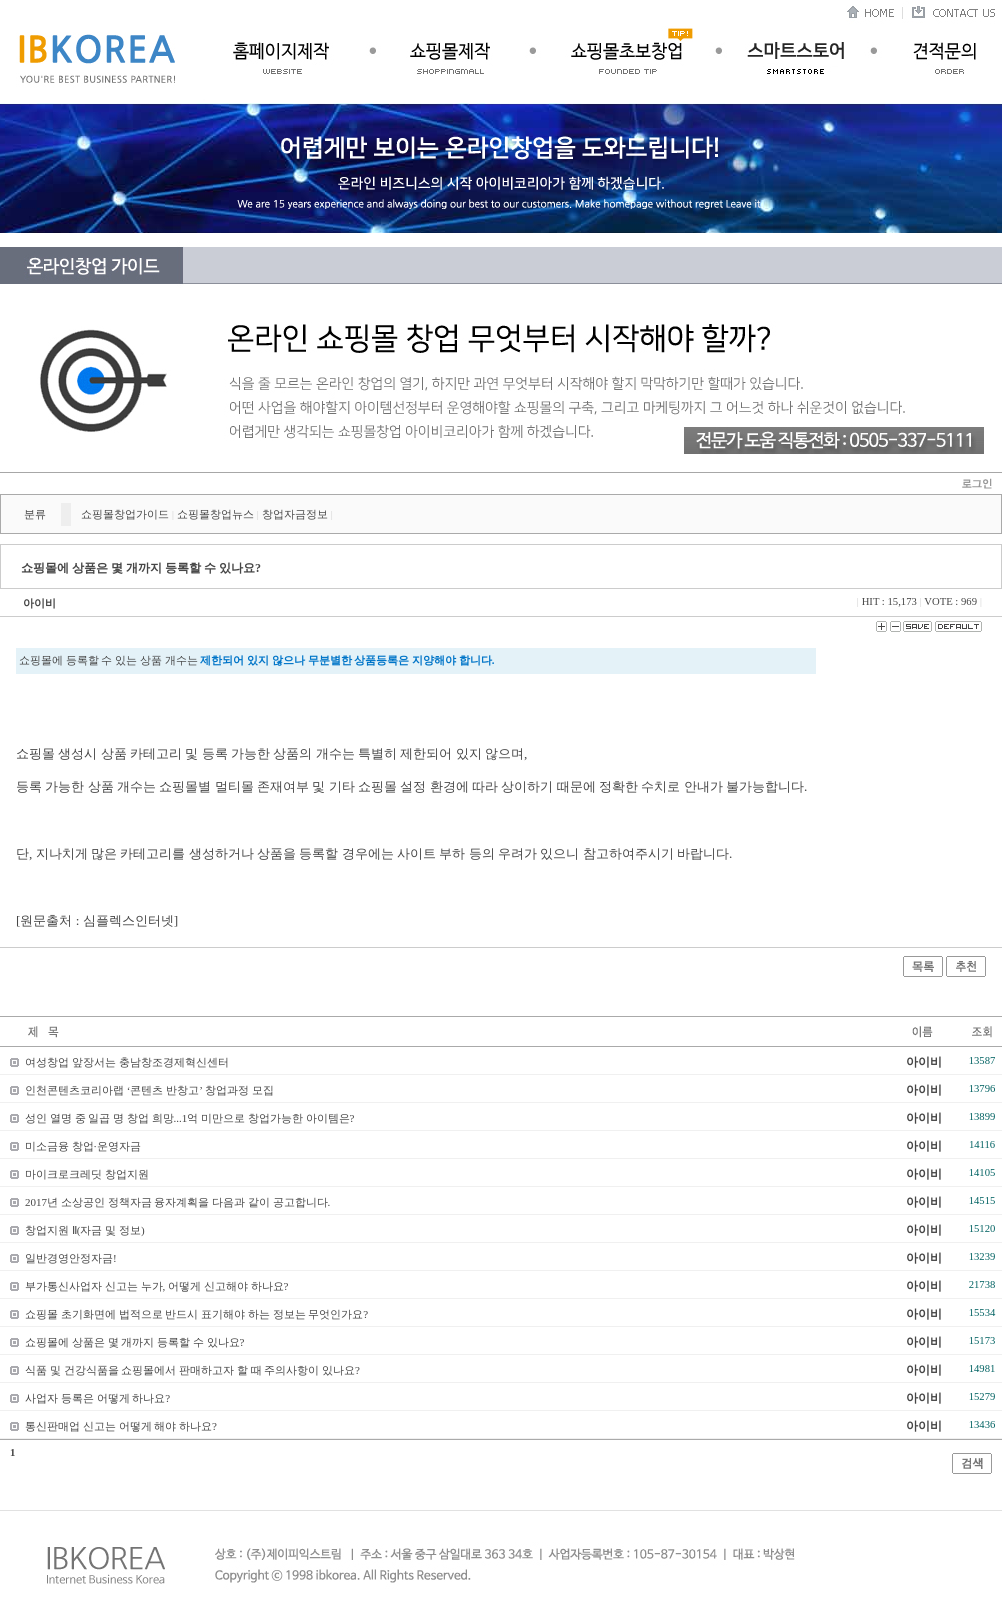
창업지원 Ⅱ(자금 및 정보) (85, 1230)
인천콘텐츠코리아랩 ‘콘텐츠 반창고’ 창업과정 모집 (149, 1090)
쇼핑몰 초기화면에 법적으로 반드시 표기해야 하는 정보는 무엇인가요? (196, 1314)
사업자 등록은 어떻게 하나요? (97, 1398)
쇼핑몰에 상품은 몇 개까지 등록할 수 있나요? (134, 1342)
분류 (35, 514)
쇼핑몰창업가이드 (125, 514)
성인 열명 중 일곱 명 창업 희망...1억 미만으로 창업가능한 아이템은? (189, 1118)
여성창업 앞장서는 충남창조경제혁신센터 (127, 1062)
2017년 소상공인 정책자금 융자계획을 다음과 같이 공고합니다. (177, 1202)
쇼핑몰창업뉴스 (215, 514)
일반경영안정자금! (71, 1258)
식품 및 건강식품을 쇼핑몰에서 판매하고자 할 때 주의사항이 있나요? (192, 1370)
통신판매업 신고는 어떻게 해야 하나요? (121, 1426)
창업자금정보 (295, 514)
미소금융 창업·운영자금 (83, 1146)
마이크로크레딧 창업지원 (87, 1174)
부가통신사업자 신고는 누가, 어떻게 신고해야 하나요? (156, 1286)
